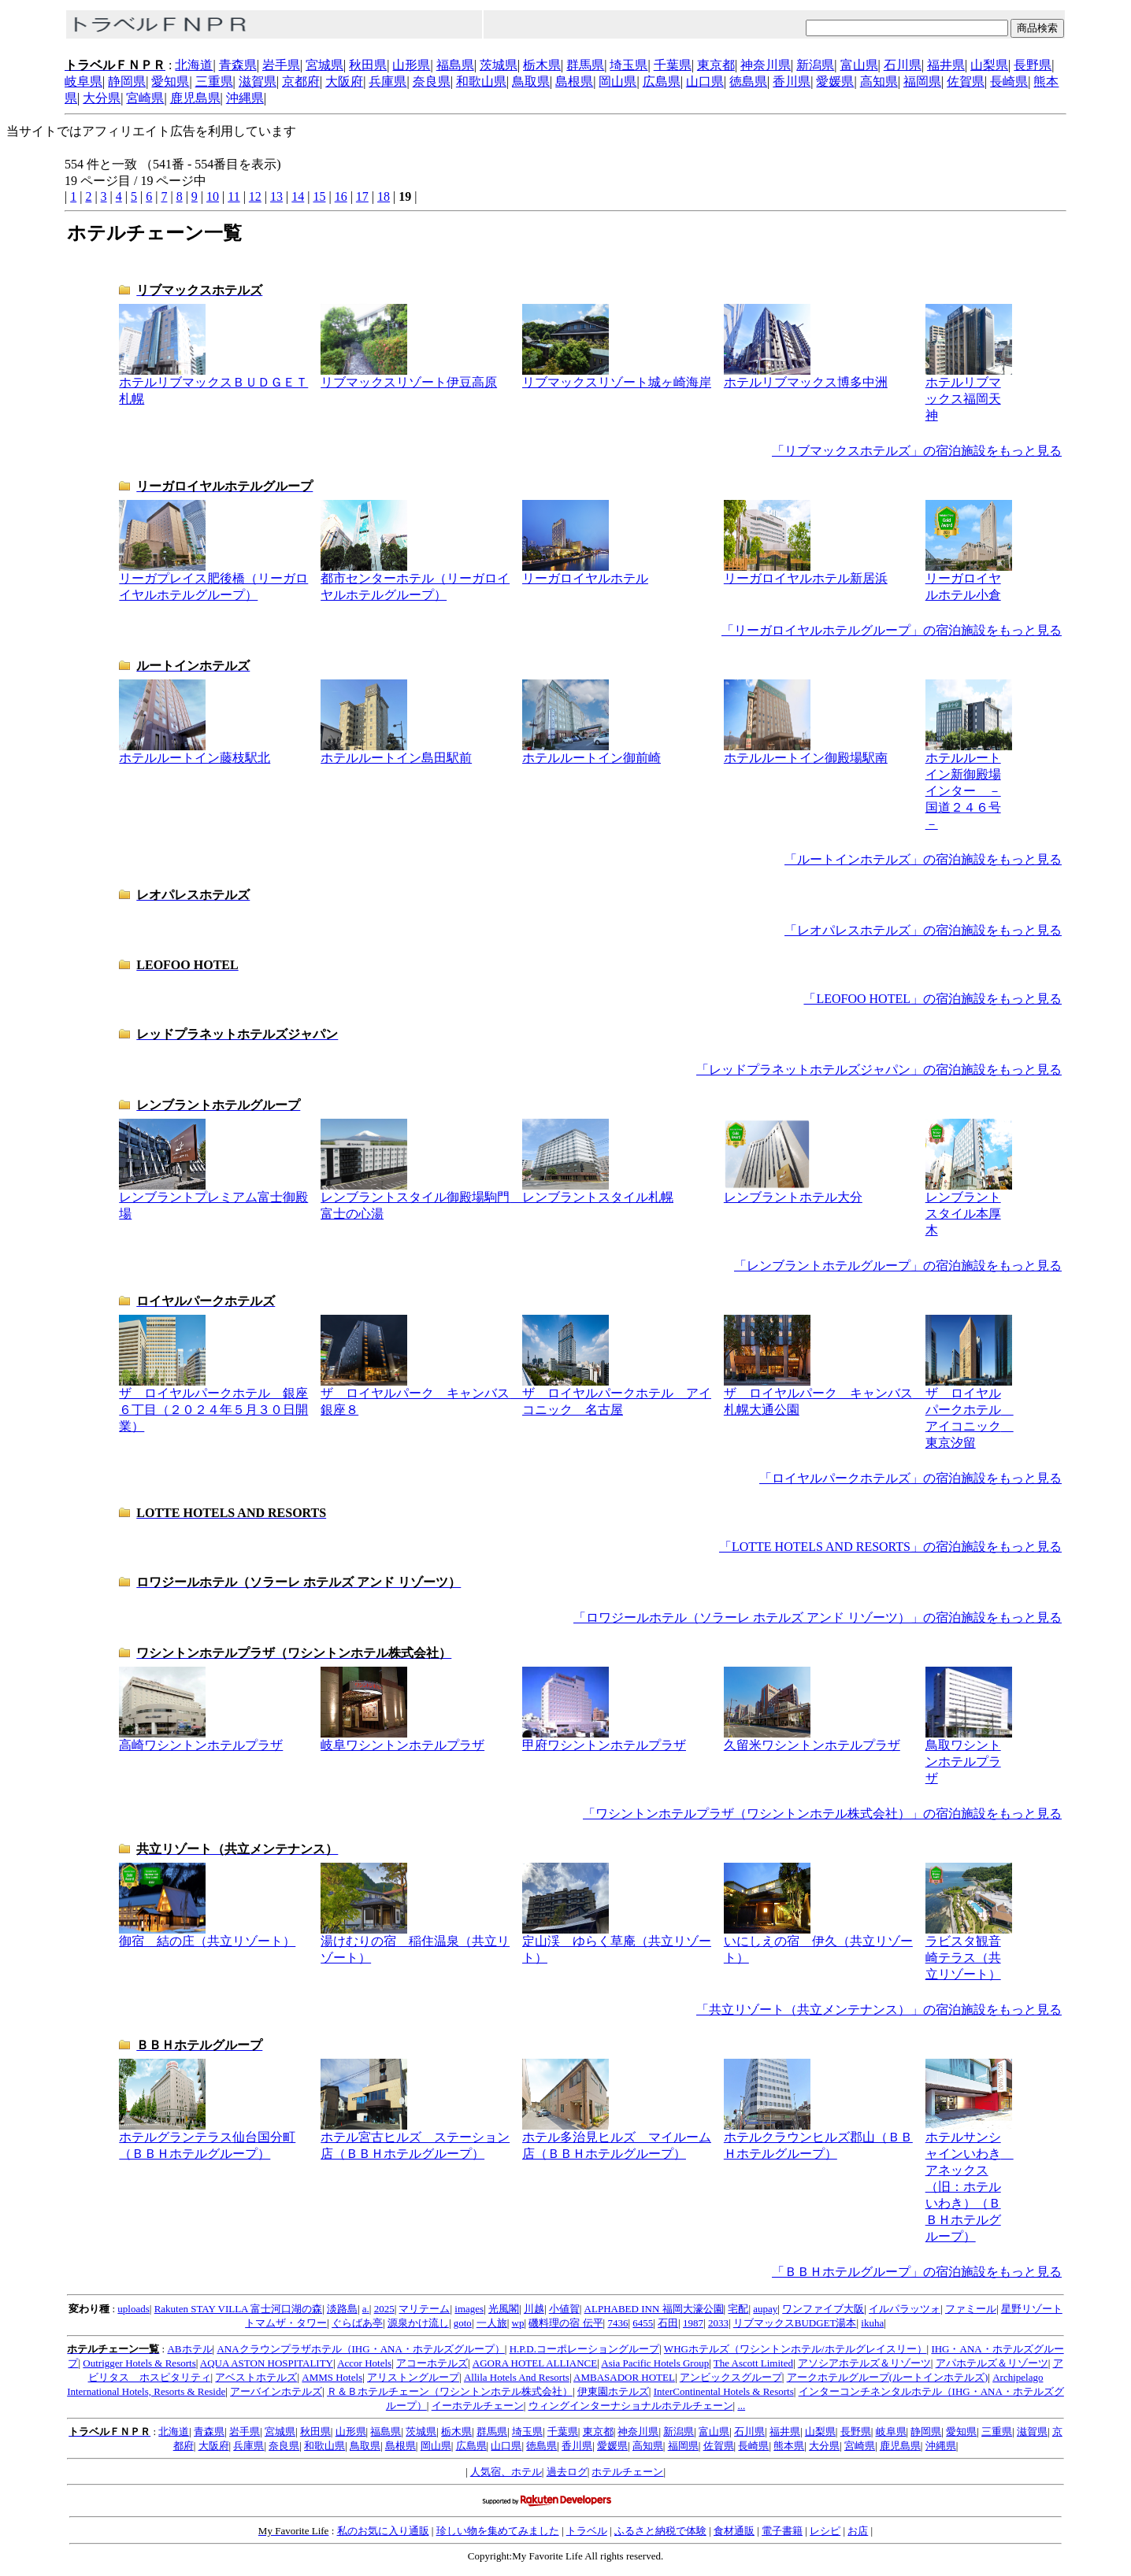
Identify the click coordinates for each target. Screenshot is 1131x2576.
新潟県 (815, 65)
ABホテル (189, 2349)
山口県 (705, 81)
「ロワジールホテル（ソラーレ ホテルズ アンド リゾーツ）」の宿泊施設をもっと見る (817, 1617)
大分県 (102, 98)
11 (233, 196)
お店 (857, 2531)
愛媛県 (835, 81)
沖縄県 (245, 98)
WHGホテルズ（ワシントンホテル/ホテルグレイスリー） (795, 2349)
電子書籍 (782, 2531)
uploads (133, 2309)
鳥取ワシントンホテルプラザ (968, 1756)
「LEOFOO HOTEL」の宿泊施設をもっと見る (932, 998)
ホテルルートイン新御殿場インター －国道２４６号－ (968, 785)
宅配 (738, 2309)
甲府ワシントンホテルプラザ (604, 1739)
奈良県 (432, 81)
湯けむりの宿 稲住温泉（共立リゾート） (415, 1943)
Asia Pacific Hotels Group (655, 2363)
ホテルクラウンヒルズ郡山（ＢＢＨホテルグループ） (818, 2139)
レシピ (825, 2531)
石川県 (902, 65)
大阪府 (344, 81)
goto (463, 2323)
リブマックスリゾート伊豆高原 (409, 376)
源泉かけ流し (418, 2323)
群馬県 (585, 65)
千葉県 (673, 65)
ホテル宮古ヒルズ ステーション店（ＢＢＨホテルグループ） (415, 2139)
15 (319, 196)
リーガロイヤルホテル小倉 (968, 580)
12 (255, 196)
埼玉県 (628, 65)
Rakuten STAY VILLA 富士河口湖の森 (238, 2309)
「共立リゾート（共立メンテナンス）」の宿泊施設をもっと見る (879, 2009)
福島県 (455, 65)
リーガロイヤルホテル (585, 572)
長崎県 (1009, 81)
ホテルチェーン (627, 2472)
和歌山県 (481, 81)
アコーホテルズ (432, 2363)
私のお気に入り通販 (383, 2531)
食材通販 (734, 2531)
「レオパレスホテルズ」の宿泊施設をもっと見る (923, 930)
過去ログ (567, 2472)
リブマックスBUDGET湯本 (795, 2323)
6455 (642, 2323)
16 (341, 196)
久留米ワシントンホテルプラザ (812, 1739)
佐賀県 (966, 81)
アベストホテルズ (256, 2377)
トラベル (586, 2531)
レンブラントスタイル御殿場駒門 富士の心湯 (421, 1199)
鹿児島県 (195, 98)
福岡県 (922, 81)
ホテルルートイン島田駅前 (396, 751)
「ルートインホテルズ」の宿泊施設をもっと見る (923, 859)
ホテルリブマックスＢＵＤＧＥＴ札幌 (213, 384)
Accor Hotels (364, 2363)
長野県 (1032, 65)
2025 (384, 2309)
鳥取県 (531, 81)
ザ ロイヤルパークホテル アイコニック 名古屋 (616, 1395)
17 (362, 196)
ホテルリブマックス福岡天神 (968, 393)
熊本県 (788, 2446)
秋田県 (368, 65)
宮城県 (324, 65)
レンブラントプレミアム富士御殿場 (213, 1199)
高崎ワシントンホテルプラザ (201, 1739)
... (741, 2405)
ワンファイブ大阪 (823, 2309)
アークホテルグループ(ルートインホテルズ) (887, 2377)
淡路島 (342, 2309)
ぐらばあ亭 (357, 2323)
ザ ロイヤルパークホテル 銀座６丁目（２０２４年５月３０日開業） (213, 1404)
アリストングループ (413, 2377)
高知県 (879, 81)
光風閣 (503, 2309)
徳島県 (748, 81)
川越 (534, 2309)
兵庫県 (387, 81)
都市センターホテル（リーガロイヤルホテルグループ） (415, 580)
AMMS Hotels (332, 2377)
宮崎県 (145, 98)
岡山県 (617, 81)
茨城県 (498, 65)
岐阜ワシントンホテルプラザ (402, 1739)
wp (518, 2323)
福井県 (946, 65)
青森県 (238, 65)
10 (212, 196)
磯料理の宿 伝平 (565, 2323)
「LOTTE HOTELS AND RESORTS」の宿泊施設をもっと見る (890, 1546)
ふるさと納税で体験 (660, 2531)
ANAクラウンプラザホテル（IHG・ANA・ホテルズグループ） (360, 2349)
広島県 (661, 81)
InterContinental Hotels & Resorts (724, 2391)
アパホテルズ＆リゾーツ (992, 2363)
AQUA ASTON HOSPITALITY (266, 2363)
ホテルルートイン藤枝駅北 (194, 751)
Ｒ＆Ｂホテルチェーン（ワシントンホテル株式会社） (450, 2391)
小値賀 (564, 2309)
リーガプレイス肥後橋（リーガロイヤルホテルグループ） (213, 580)
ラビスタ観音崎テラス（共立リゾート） (968, 1952)
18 (383, 196)
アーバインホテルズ (276, 2391)
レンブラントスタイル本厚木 (968, 1208)
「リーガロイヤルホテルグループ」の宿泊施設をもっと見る (891, 630)
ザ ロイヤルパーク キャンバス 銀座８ (421, 1395)
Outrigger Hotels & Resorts (139, 2363)
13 (276, 196)
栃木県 (542, 65)
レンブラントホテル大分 (793, 1191)
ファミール (970, 2309)
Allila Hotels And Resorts (516, 2377)
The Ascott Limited (753, 2363)
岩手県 (281, 65)
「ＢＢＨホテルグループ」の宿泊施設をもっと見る (917, 2271)
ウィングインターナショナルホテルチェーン (630, 2405)
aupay (765, 2309)
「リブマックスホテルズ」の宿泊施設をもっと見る (917, 450)
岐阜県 (83, 81)
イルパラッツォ (904, 2309)
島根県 (574, 81)
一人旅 (492, 2323)
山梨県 (989, 65)
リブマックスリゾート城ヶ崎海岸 (616, 376)
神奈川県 (765, 65)
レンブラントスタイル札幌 (597, 1191)
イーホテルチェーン (478, 2405)
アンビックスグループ (731, 2377)
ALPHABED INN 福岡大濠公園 (654, 2309)
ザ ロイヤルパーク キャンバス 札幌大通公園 (824, 1395)
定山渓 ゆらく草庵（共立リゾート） (616, 1943)
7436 (617, 2323)
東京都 (716, 65)
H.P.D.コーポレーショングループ (584, 2349)
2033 (718, 2323)
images (469, 2309)
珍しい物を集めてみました (497, 2531)
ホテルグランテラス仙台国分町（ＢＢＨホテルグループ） (207, 2139)
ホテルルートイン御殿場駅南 (806, 751)
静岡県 (127, 81)
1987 (693, 2323)
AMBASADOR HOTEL (624, 2377)
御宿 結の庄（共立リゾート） (207, 1935)
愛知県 (170, 81)
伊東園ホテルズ (613, 2391)
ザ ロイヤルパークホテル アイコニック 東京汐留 (969, 1412)
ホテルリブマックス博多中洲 (806, 376)
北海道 (194, 65)
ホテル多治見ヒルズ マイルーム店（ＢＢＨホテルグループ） (616, 2139)
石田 (668, 2323)
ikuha (872, 2323)
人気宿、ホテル (506, 2472)
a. (365, 2309)
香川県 (791, 81)
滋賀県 (257, 81)
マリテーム (424, 2309)
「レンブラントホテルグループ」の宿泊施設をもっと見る (898, 1265)
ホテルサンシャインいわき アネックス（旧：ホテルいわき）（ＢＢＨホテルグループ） (969, 2181)
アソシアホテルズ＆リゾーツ (864, 2363)
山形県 (411, 65)
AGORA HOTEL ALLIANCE (535, 2363)
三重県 (214, 81)
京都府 (301, 81)
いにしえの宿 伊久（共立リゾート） (818, 1943)
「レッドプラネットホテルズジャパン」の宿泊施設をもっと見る (879, 1069)
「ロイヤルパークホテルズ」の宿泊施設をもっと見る (910, 1478)
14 (297, 196)
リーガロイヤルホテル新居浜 (806, 572)
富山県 (859, 65)
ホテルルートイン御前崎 (591, 751)
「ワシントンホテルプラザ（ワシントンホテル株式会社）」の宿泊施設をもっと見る (822, 1813)
